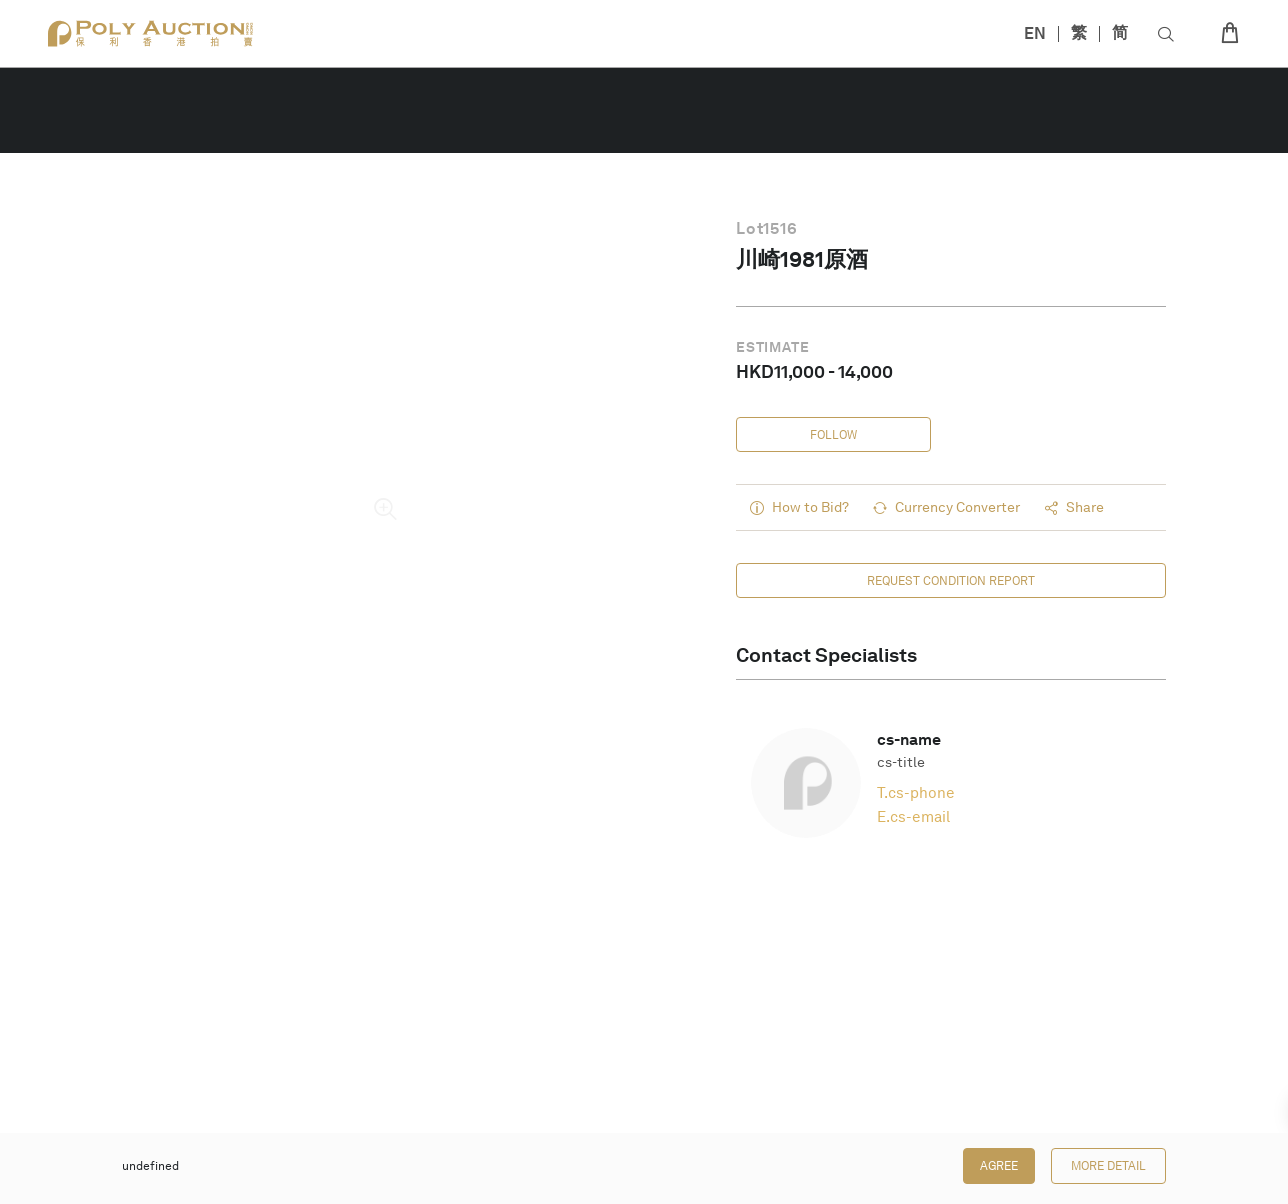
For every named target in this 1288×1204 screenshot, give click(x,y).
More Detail (1108, 1166)
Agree (999, 1166)
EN (1035, 33)
